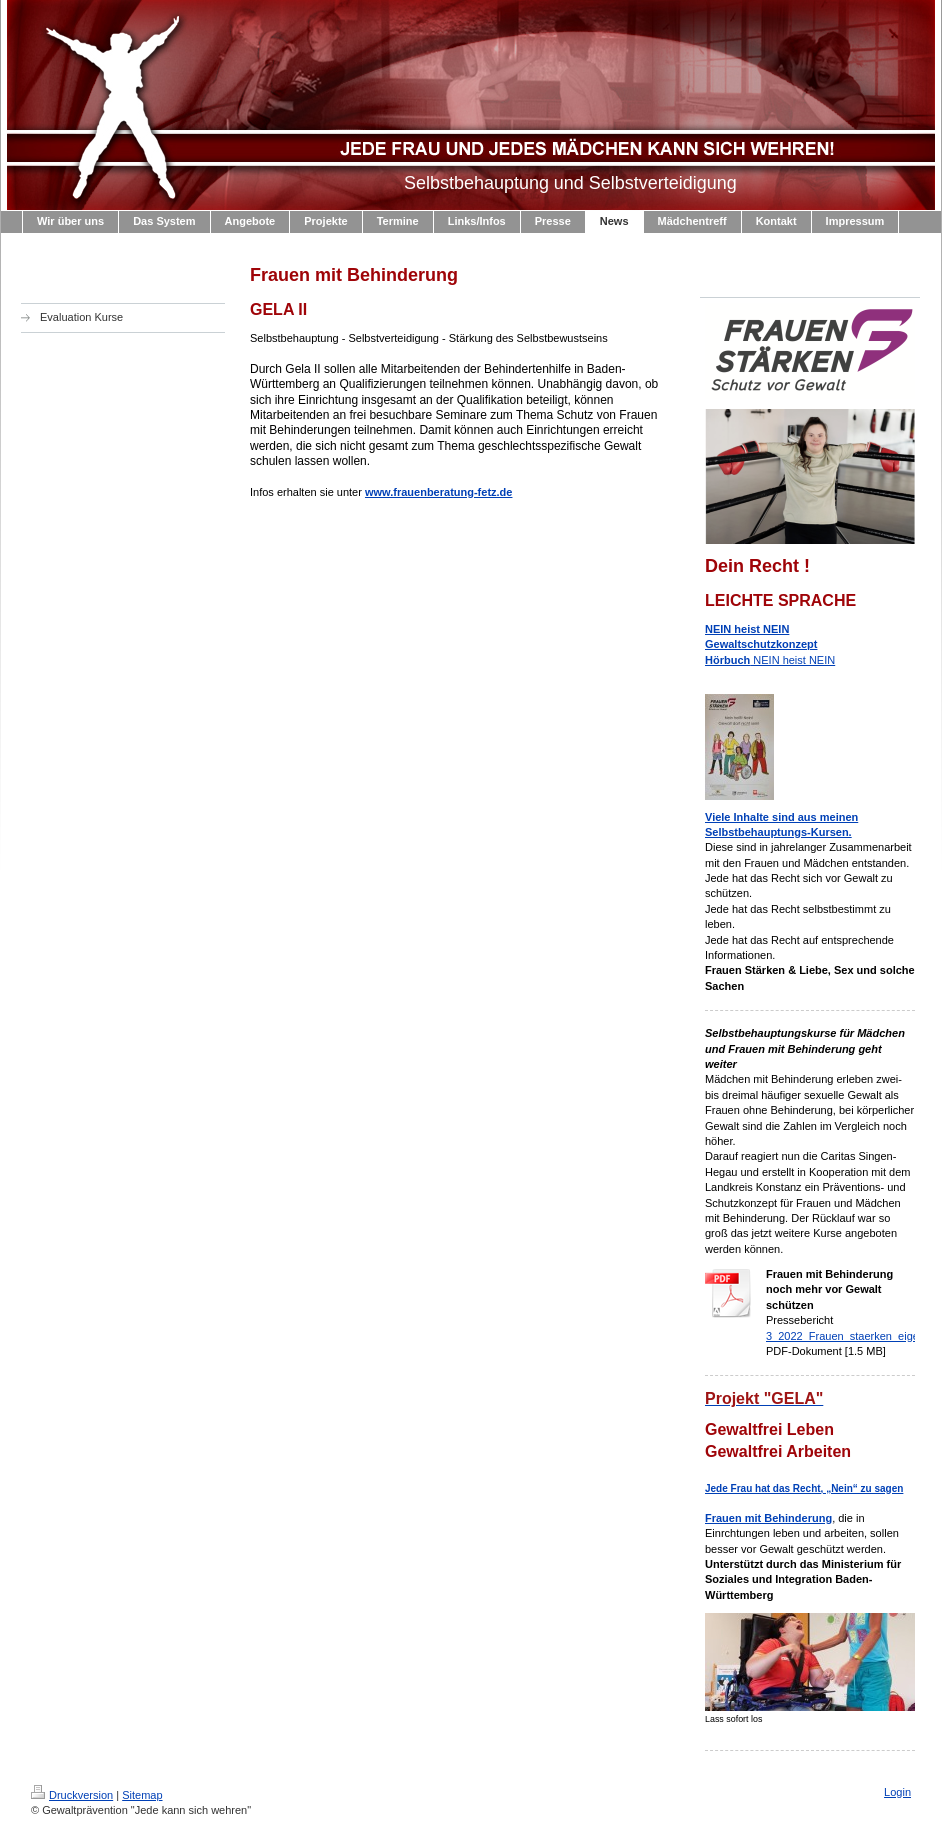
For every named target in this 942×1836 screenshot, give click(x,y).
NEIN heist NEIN (770, 644)
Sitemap (142, 1795)
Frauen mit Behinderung (768, 1518)
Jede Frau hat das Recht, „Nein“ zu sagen (804, 1488)
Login (897, 1792)
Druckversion (72, 1795)
